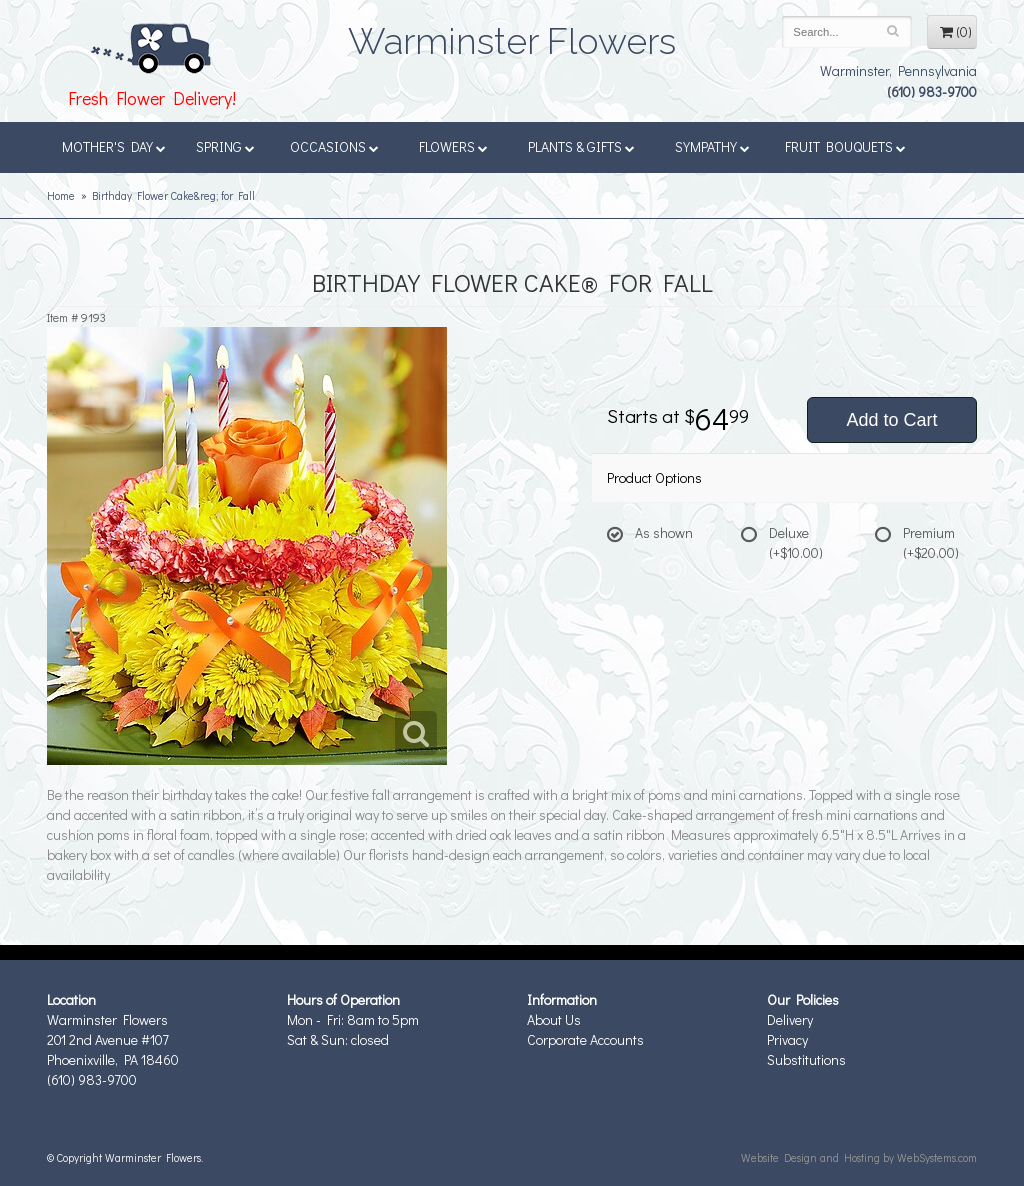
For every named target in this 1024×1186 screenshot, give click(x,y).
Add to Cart (891, 420)
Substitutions (806, 1059)
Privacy (787, 1039)
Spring (225, 146)
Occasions (334, 146)
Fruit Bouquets (845, 146)
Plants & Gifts (581, 146)
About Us (554, 1019)
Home (61, 195)
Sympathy (712, 146)
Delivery (790, 1019)
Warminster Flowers (512, 35)
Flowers (453, 146)
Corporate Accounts (585, 1039)
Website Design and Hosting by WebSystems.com (859, 1157)
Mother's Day (114, 146)
